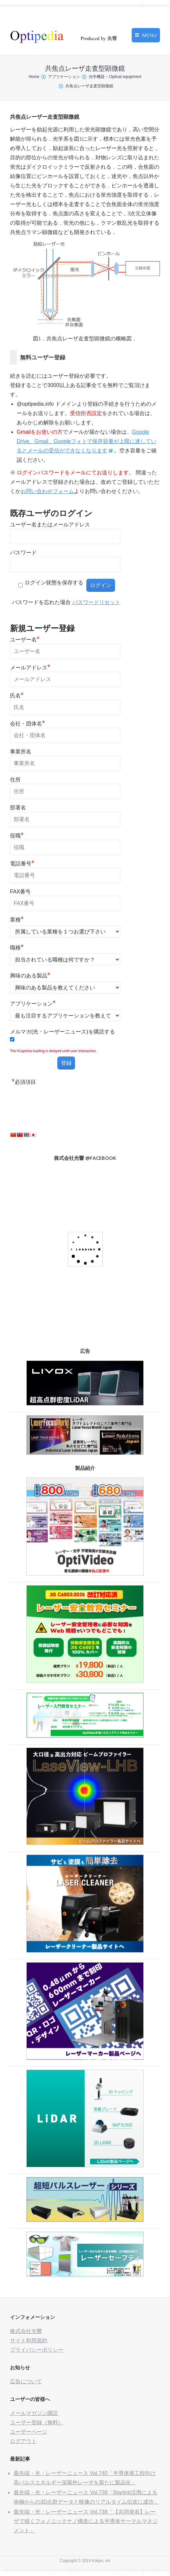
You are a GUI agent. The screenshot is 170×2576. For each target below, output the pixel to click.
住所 (15, 779)
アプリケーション (64, 76)
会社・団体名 (27, 722)
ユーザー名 (25, 638)
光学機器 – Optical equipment (115, 76)
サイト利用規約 (28, 2340)
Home (34, 76)
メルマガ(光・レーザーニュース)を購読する (62, 1031)
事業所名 (20, 751)
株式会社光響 (26, 2331)
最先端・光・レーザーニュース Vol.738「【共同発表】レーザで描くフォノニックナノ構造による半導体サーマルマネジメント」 (86, 2521)
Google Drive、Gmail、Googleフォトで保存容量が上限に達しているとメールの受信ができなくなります (86, 441)
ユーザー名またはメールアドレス (50, 524)
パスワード (23, 552)
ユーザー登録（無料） (36, 2422)
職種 (17, 946)
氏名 (17, 694)
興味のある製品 (30, 974)
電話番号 (22, 862)
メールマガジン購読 (34, 2413)
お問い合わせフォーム (47, 491)
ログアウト (23, 2441)
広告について (26, 2381)
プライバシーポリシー (36, 2350)
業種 (17, 918)
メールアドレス (30, 666)
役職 (17, 834)
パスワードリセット (96, 602)
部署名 (18, 807)
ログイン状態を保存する (54, 582)
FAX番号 (20, 891)
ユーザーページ (28, 2432)
